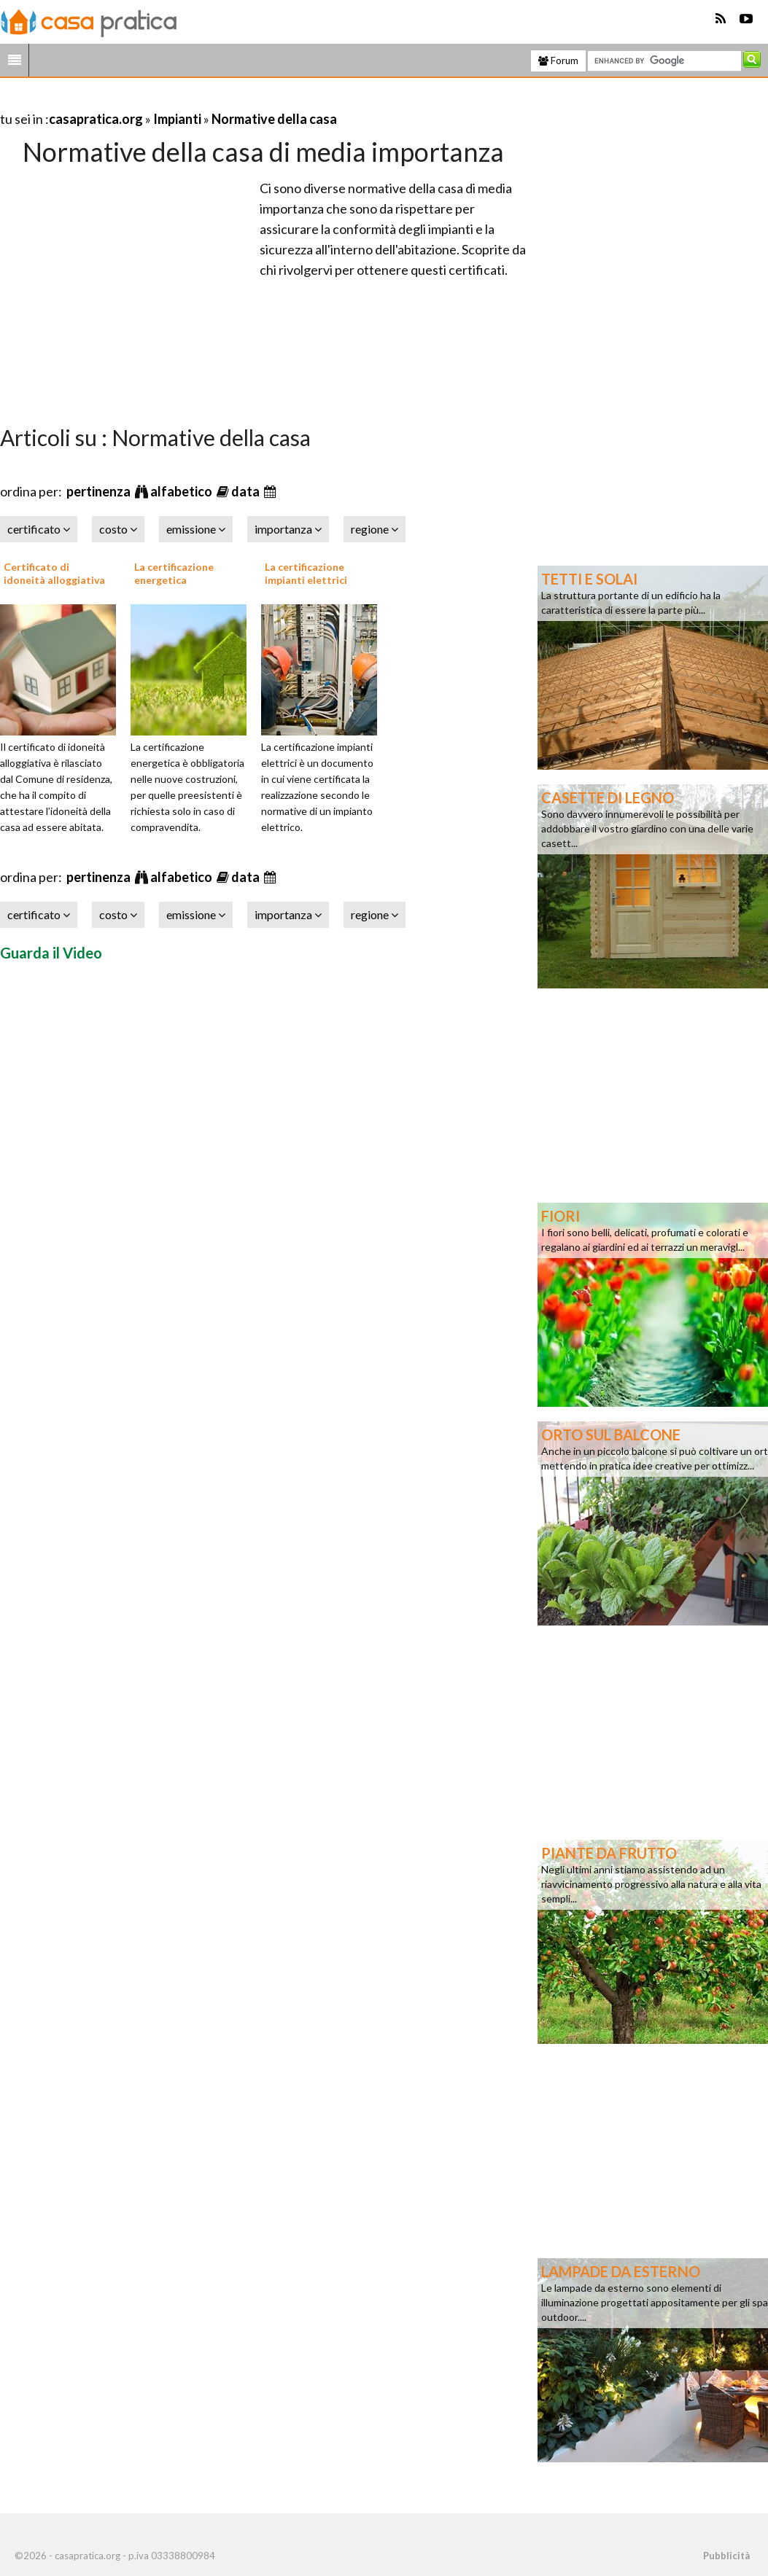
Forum (558, 60)
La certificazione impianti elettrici (306, 573)
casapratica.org (96, 119)
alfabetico (182, 491)
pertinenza (99, 491)
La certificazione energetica (174, 573)
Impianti (177, 119)
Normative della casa (274, 119)
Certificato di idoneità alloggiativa (54, 573)
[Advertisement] (170, 100)
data (246, 491)
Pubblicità (726, 2555)
